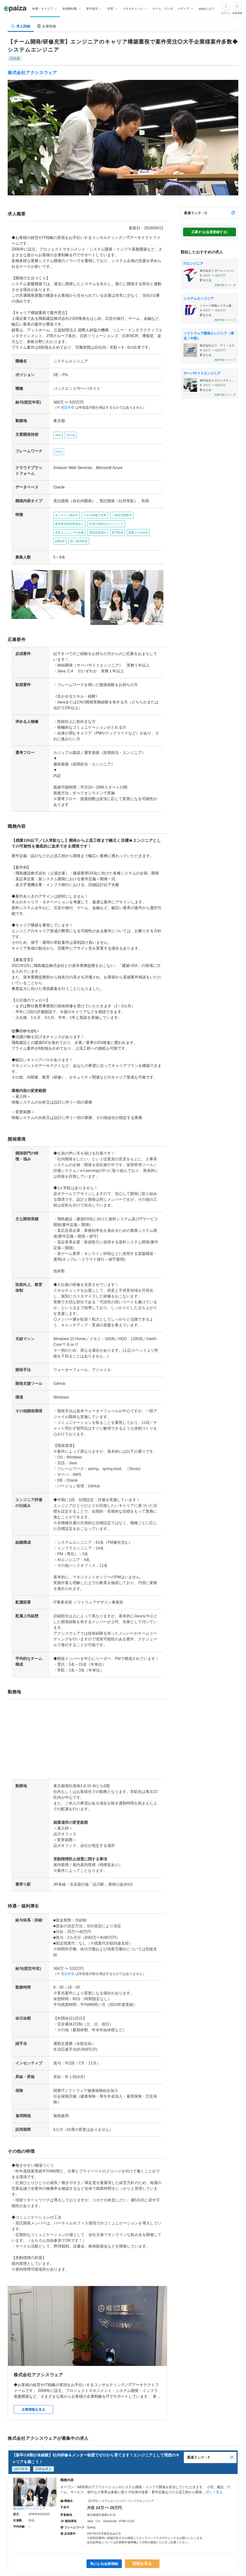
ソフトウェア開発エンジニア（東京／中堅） (209, 335)
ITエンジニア (193, 263)
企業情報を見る (33, 2375)
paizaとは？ (207, 8)
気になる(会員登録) (104, 2529)
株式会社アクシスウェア (32, 72)
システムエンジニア (199, 298)
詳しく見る (214, 2457)
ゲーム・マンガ (163, 8)
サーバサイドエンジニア (202, 373)
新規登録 (237, 13)
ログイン (226, 13)
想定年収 (66, 407)
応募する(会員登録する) (209, 232)
